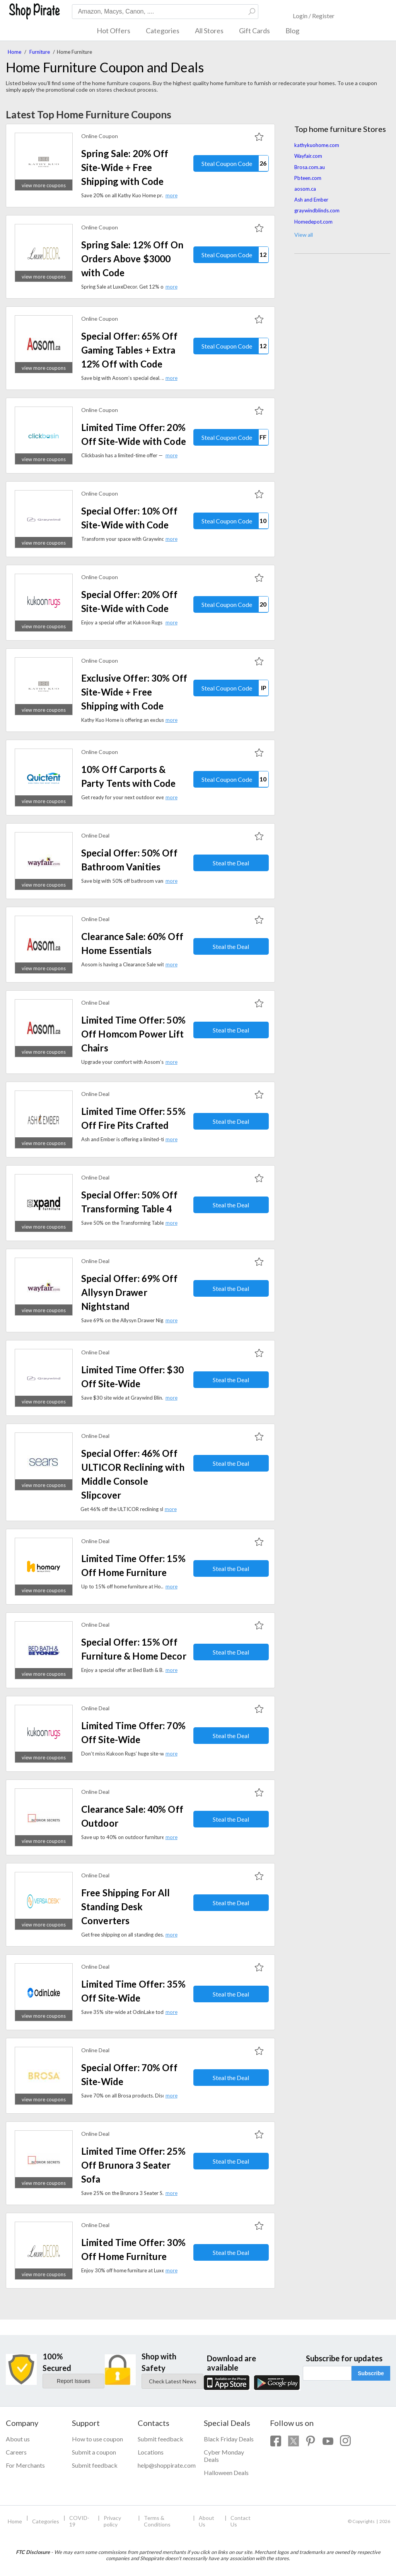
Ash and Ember (311, 200)
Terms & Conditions (157, 2521)
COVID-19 (79, 2521)
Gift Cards (254, 30)
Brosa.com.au (309, 167)
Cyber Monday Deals (224, 2455)
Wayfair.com (308, 156)
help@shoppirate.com (165, 2465)
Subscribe (371, 2373)
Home (14, 52)
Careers (16, 2452)
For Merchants (25, 2465)
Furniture (39, 52)
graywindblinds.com (317, 210)
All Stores (209, 30)
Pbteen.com (307, 178)
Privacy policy (112, 2521)
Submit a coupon (94, 2452)
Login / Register (314, 15)
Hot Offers (113, 30)
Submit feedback (95, 2465)
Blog (292, 30)
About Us (206, 2521)
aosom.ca (305, 189)
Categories (162, 30)
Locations (151, 2452)
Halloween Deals (226, 2472)
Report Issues (73, 2381)
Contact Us (240, 2521)
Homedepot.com (313, 222)
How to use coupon (97, 2439)
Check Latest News (172, 2381)
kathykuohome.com (316, 145)
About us (18, 2439)
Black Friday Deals (229, 2439)
